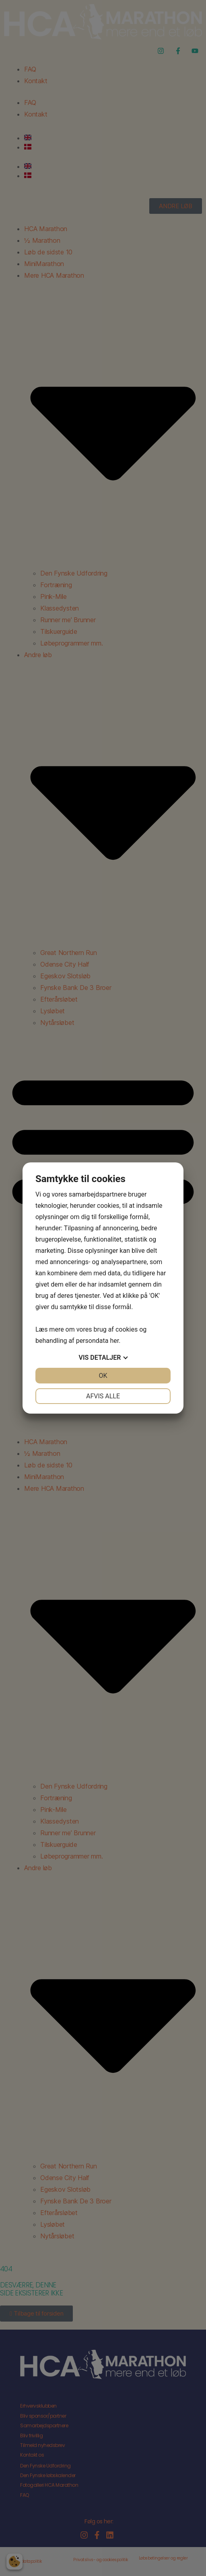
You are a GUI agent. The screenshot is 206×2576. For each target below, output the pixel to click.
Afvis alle (103, 1396)
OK (103, 1375)
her (114, 1340)
